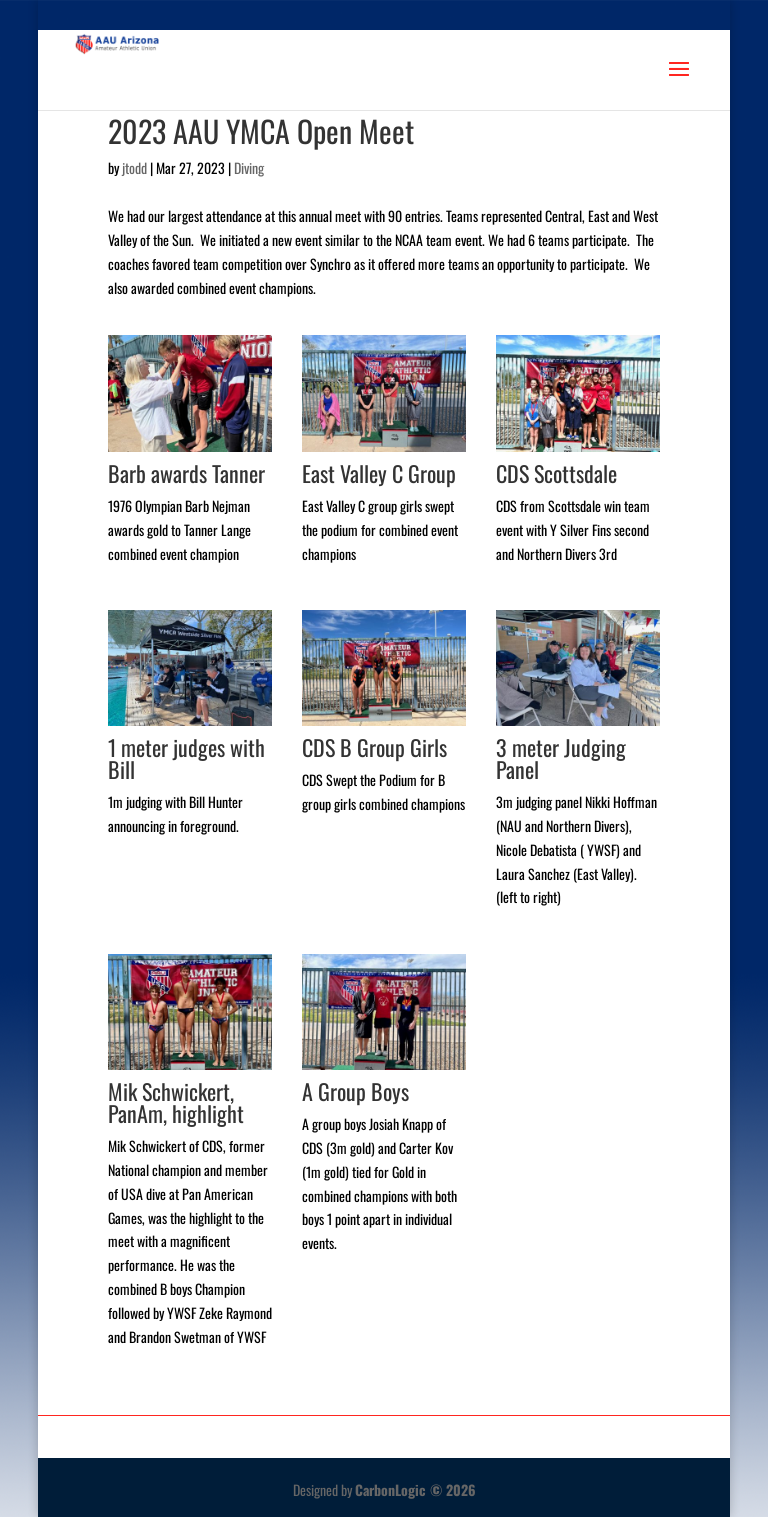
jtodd (134, 167)
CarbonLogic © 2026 (415, 1489)
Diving (249, 167)
